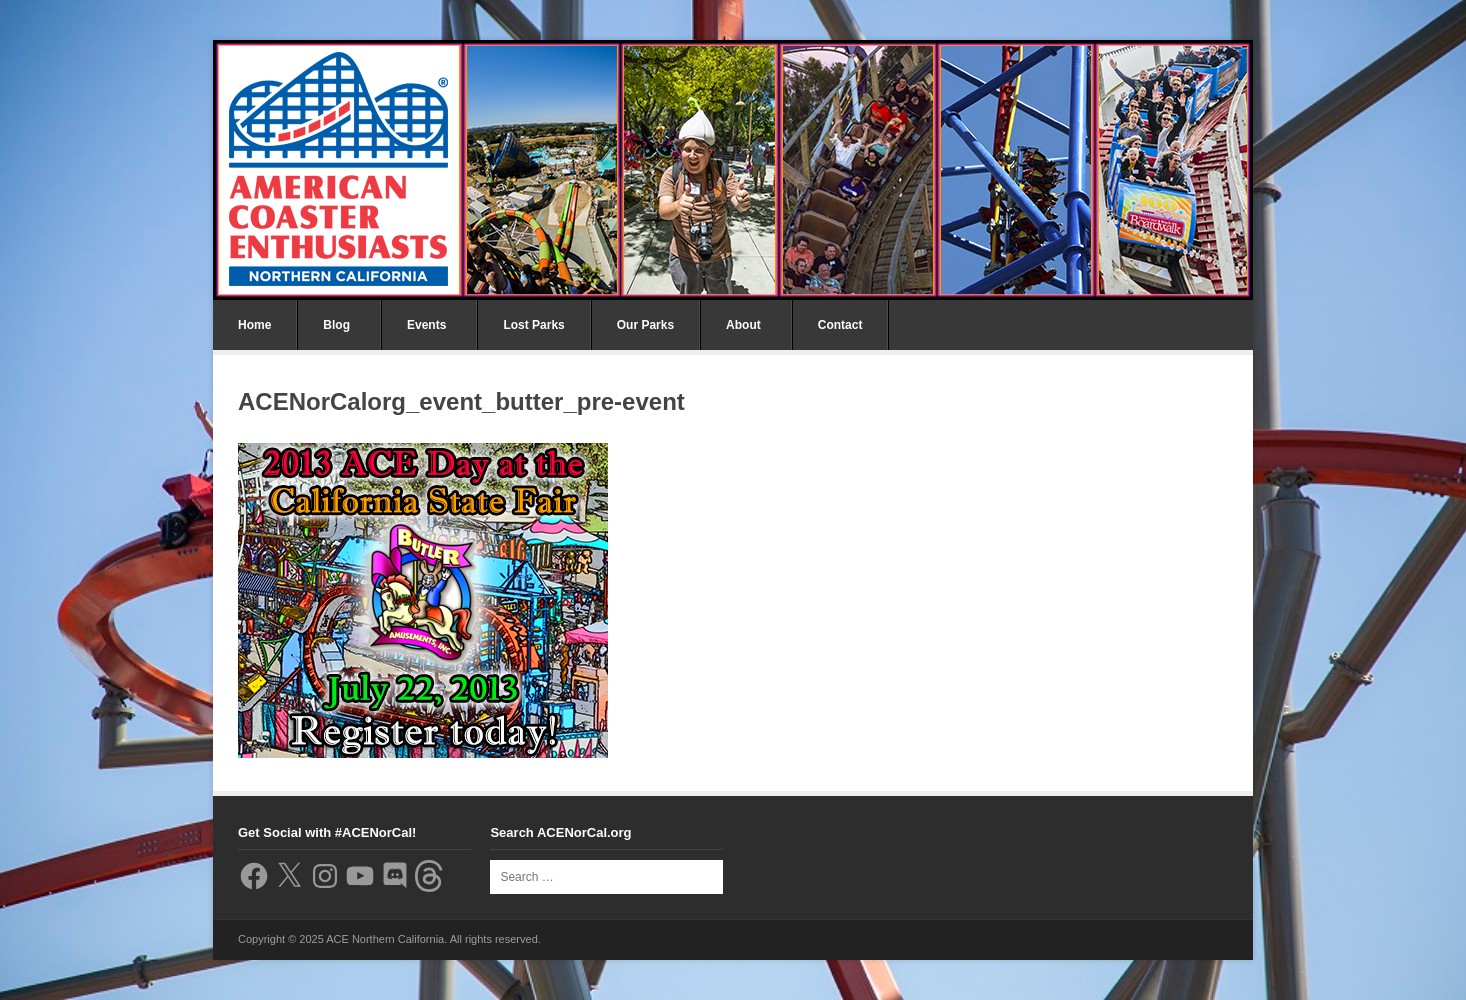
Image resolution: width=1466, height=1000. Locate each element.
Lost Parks (533, 325)
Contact (840, 325)
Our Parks (645, 325)
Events (426, 325)
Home (254, 325)
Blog (336, 325)
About (743, 325)
